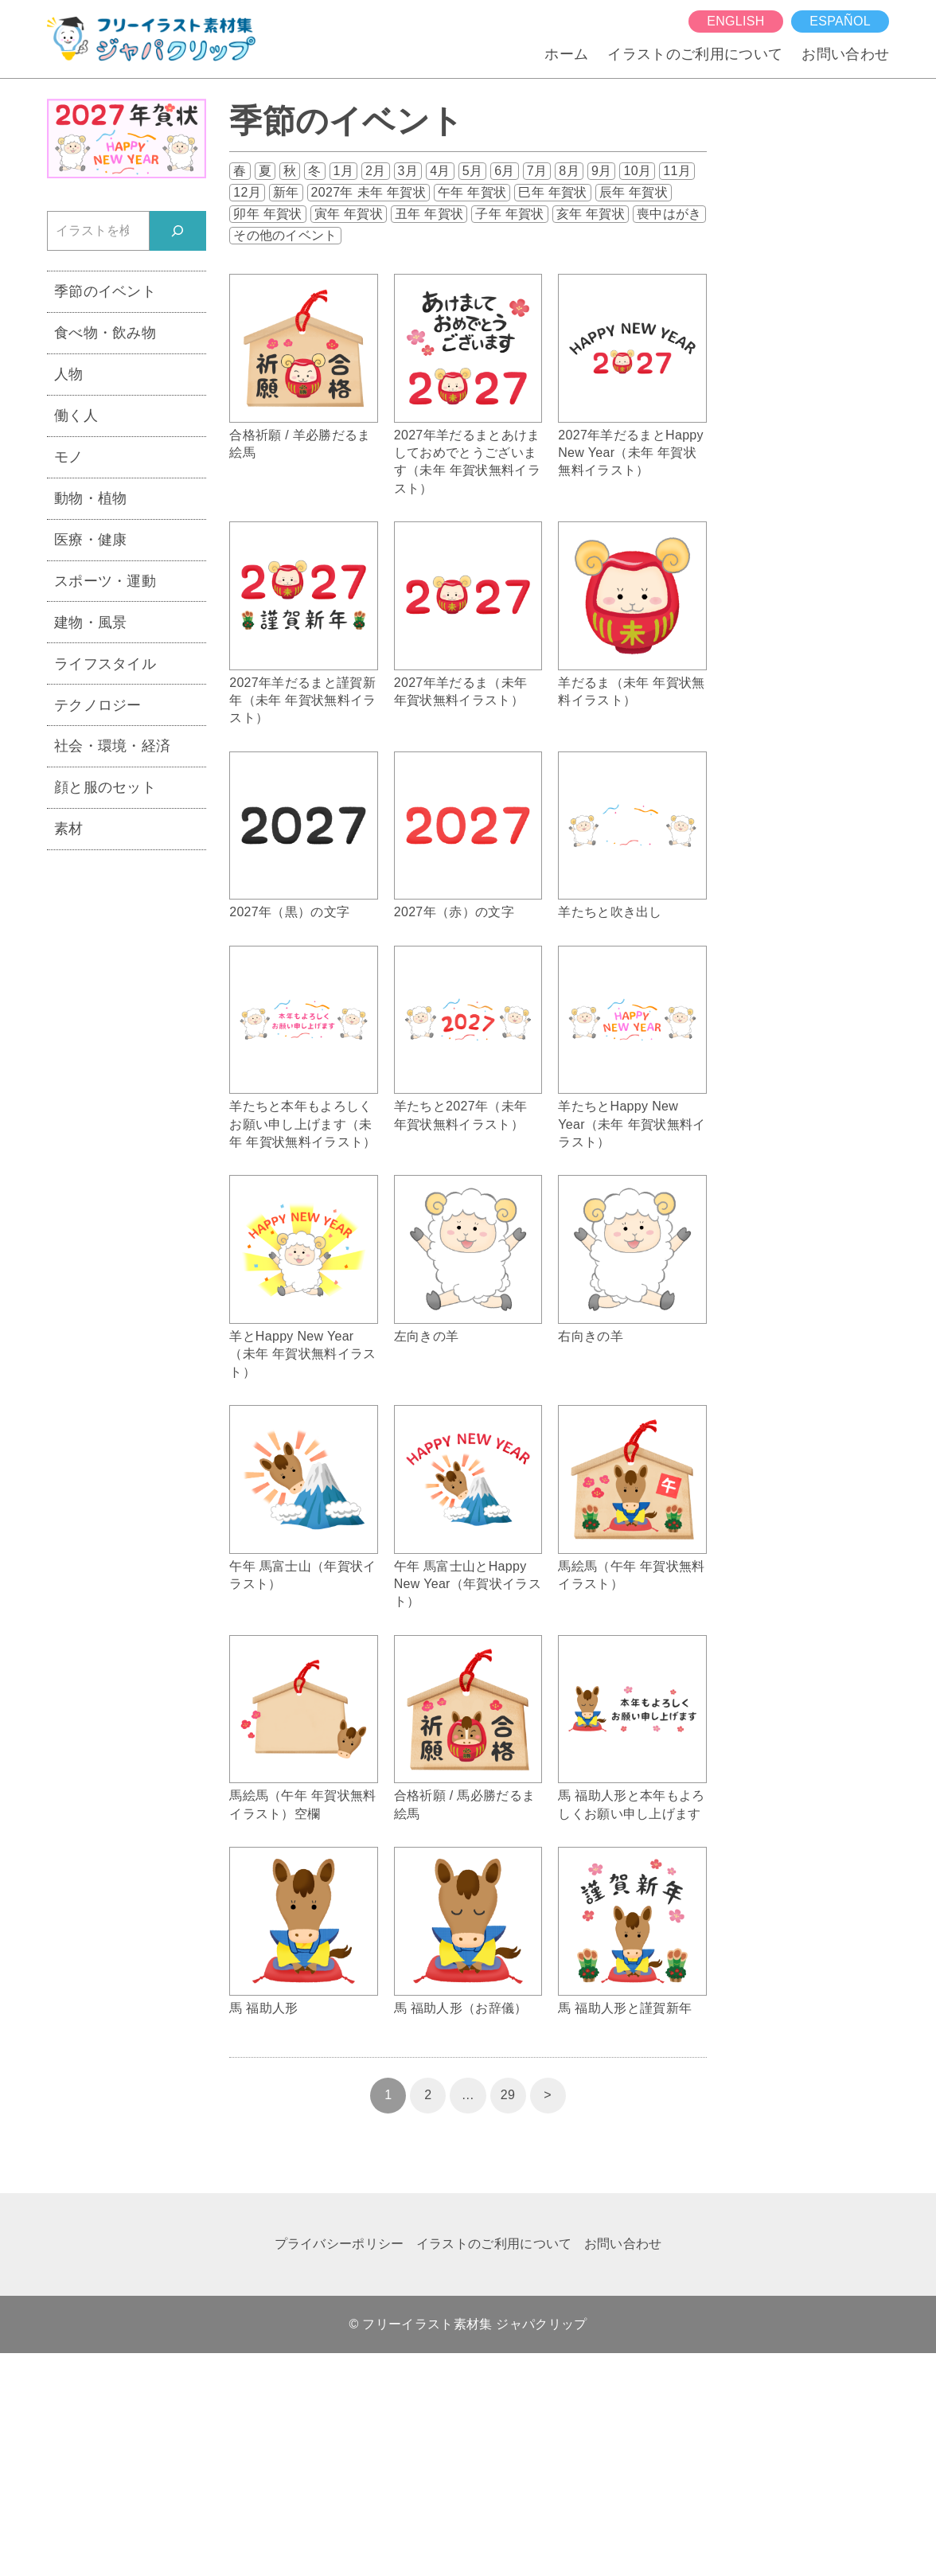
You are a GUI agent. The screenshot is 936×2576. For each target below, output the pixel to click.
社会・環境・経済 (112, 746)
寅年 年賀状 (348, 214)
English (735, 21)
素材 (69, 829)
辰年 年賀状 (633, 192)
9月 (601, 171)
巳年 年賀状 (552, 192)
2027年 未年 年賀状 (368, 192)
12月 (247, 192)
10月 (637, 171)
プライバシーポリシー (339, 2243)
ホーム (566, 54)
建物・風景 (90, 622)
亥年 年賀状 (590, 214)
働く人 (76, 415)
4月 (440, 171)
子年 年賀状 (509, 214)
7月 (537, 171)
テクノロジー (98, 705)
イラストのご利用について (694, 54)
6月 (504, 171)
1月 (343, 171)
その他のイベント (285, 235)
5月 (472, 171)
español (840, 21)
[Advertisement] (126, 1109)
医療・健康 (90, 540)
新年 (286, 192)
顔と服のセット (105, 787)
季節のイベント (105, 291)
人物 (69, 374)
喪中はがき (669, 214)
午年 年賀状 (472, 192)
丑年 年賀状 (429, 214)
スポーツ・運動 (105, 581)
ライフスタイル (105, 664)
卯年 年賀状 (267, 214)
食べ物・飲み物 (105, 333)
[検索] (178, 230)
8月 (569, 171)
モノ (69, 457)
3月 (408, 171)
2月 (375, 171)
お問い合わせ (845, 54)
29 (508, 2095)
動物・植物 (90, 498)
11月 (677, 171)
